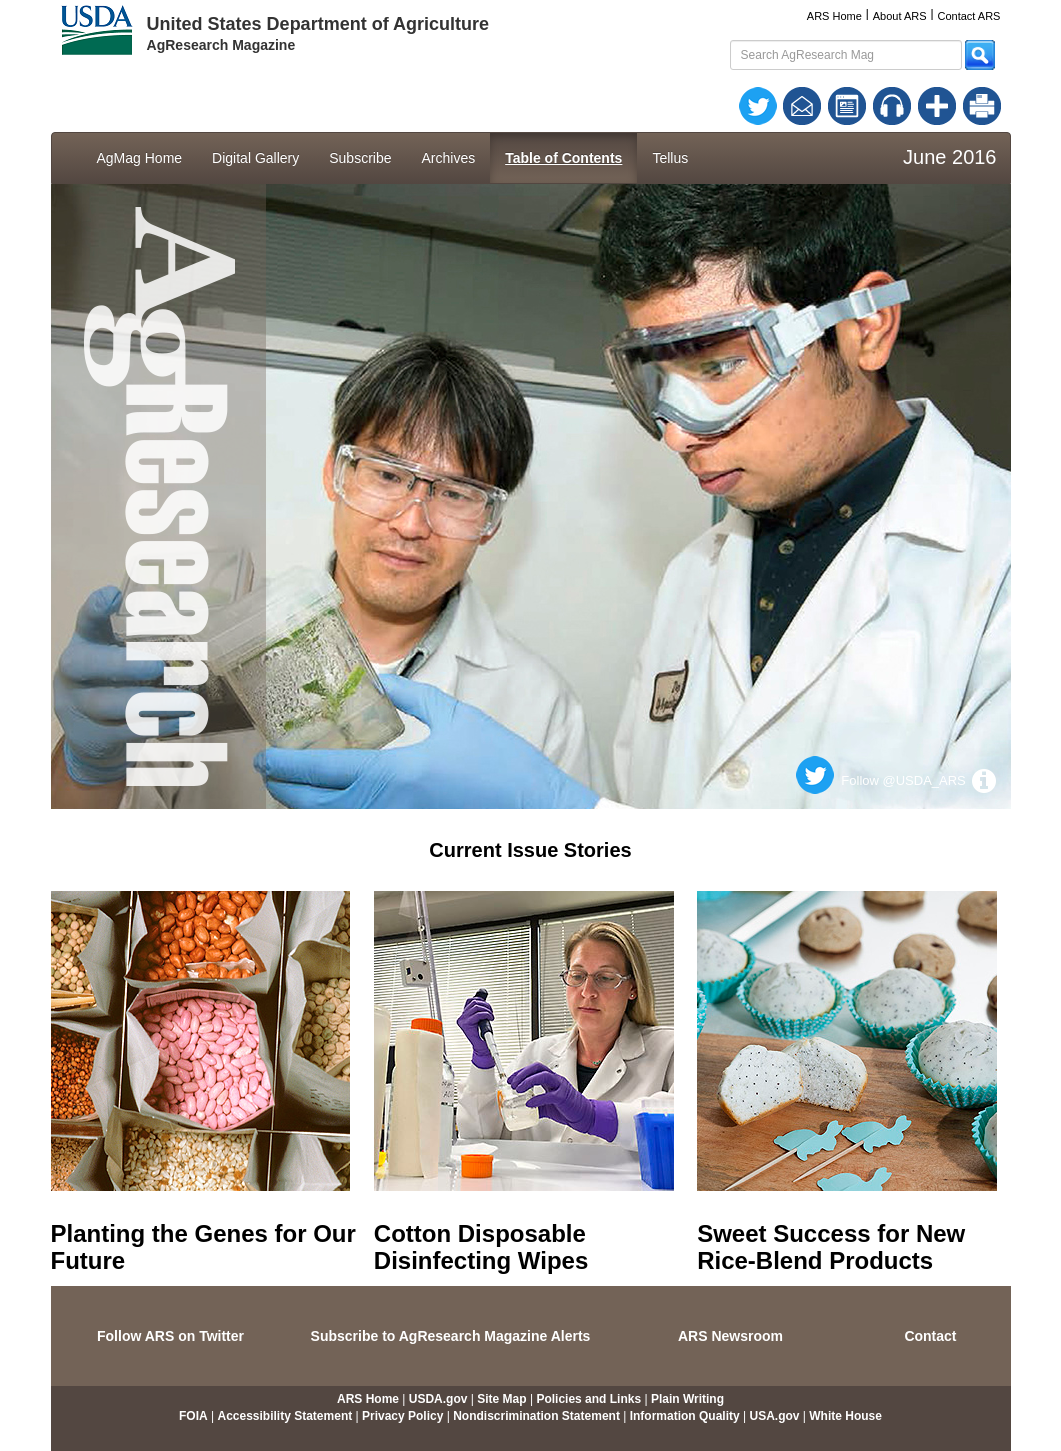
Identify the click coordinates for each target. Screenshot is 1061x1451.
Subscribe (360, 158)
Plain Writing (687, 1399)
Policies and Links (588, 1399)
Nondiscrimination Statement (536, 1416)
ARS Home (834, 16)
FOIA (193, 1416)
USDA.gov (438, 1399)
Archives (449, 158)
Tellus (670, 158)
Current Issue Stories (530, 850)
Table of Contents (563, 158)
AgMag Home (140, 158)
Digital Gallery (255, 158)
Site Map (501, 1399)
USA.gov (774, 1416)
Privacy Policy (402, 1416)
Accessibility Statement (284, 1416)
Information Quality (685, 1416)
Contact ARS (968, 16)
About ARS (900, 16)
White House (845, 1416)
